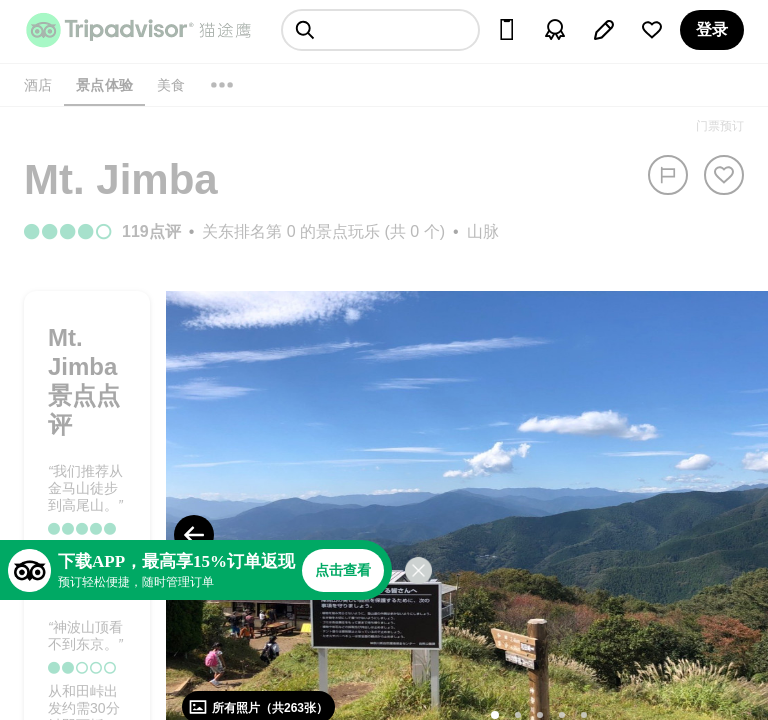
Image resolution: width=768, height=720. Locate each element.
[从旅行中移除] (724, 175)
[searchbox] (380, 30)
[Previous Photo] (194, 535)
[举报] (668, 175)
